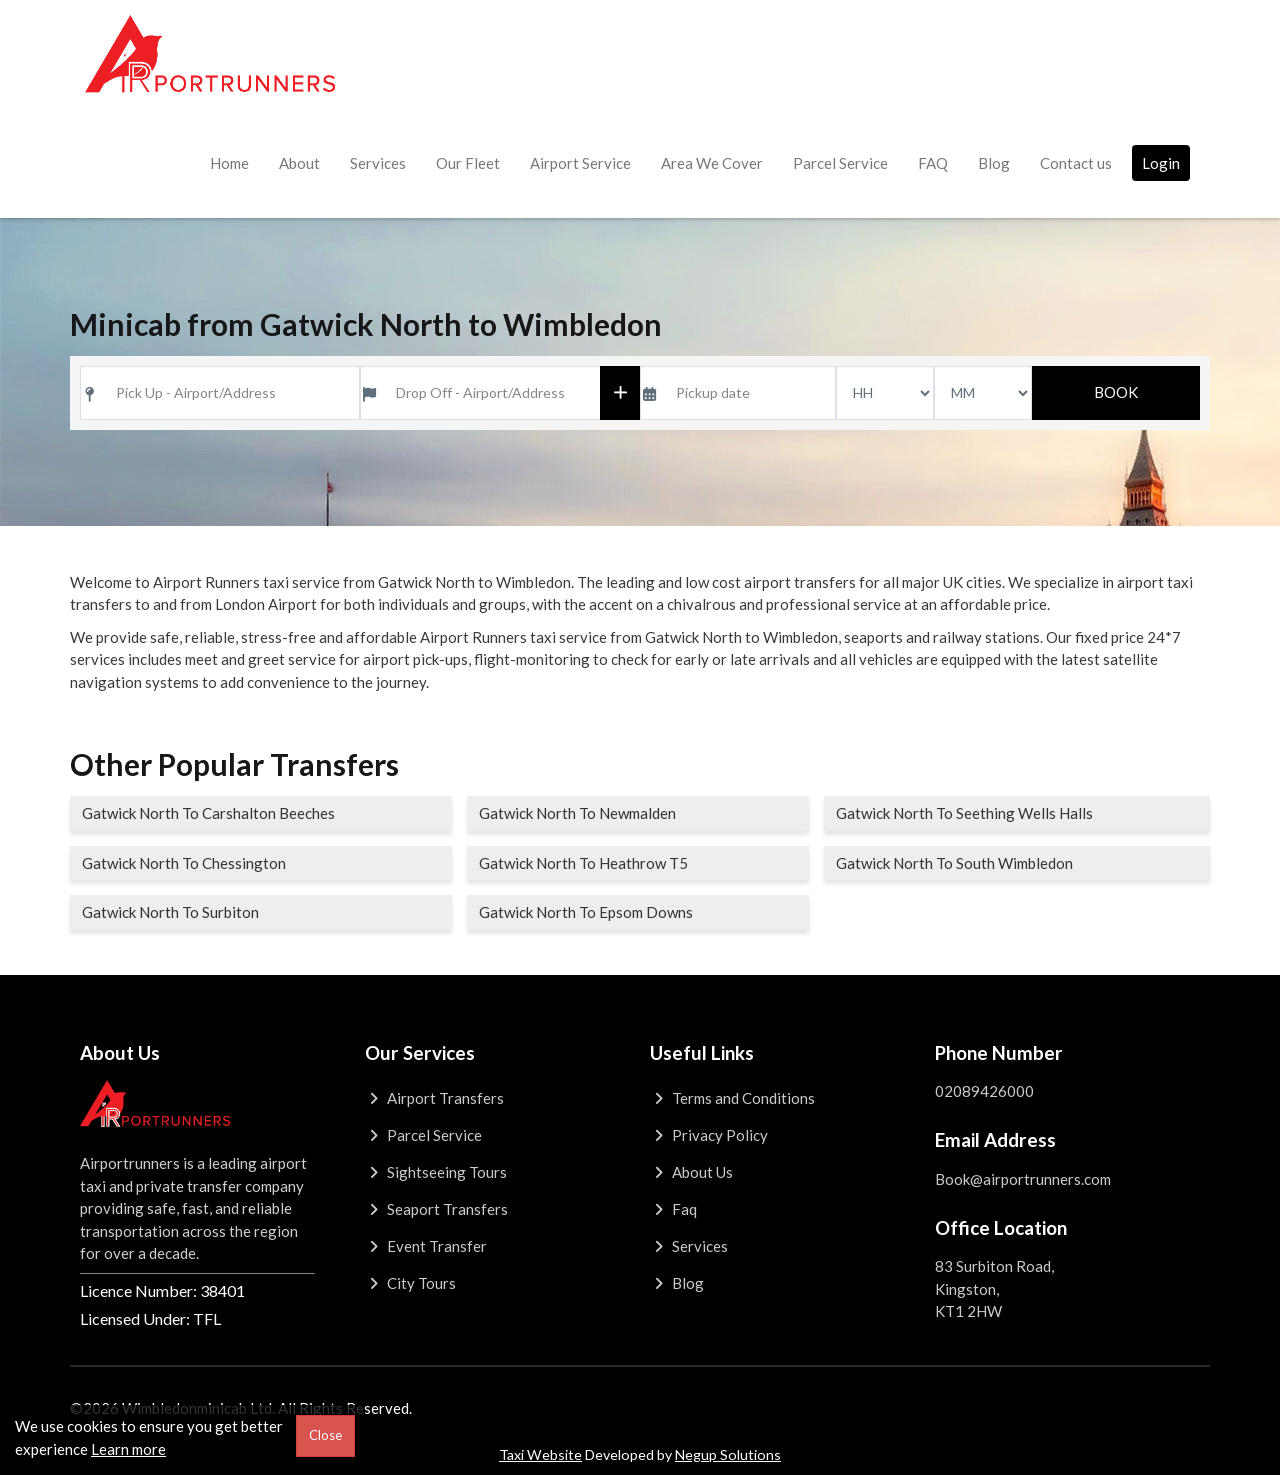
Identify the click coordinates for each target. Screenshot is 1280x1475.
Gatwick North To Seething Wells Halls (964, 813)
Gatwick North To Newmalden (577, 813)
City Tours (410, 1283)
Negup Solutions (728, 1454)
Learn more (128, 1449)
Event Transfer (426, 1246)
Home (229, 163)
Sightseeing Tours (436, 1172)
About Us (691, 1172)
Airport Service (580, 163)
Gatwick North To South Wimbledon (954, 863)
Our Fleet (468, 163)
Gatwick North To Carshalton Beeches (208, 813)
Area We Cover (712, 163)
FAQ (933, 163)
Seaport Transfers (436, 1209)
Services (378, 163)
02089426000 (984, 1091)
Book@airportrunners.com (1023, 1179)
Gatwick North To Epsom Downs (586, 912)
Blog (994, 163)
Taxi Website (540, 1454)
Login (1161, 163)
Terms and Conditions (732, 1098)
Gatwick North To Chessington (184, 863)
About (299, 163)
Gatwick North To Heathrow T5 (583, 863)
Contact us (1076, 163)
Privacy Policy (709, 1135)
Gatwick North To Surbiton (170, 912)
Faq (673, 1209)
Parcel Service (840, 163)
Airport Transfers (434, 1098)
